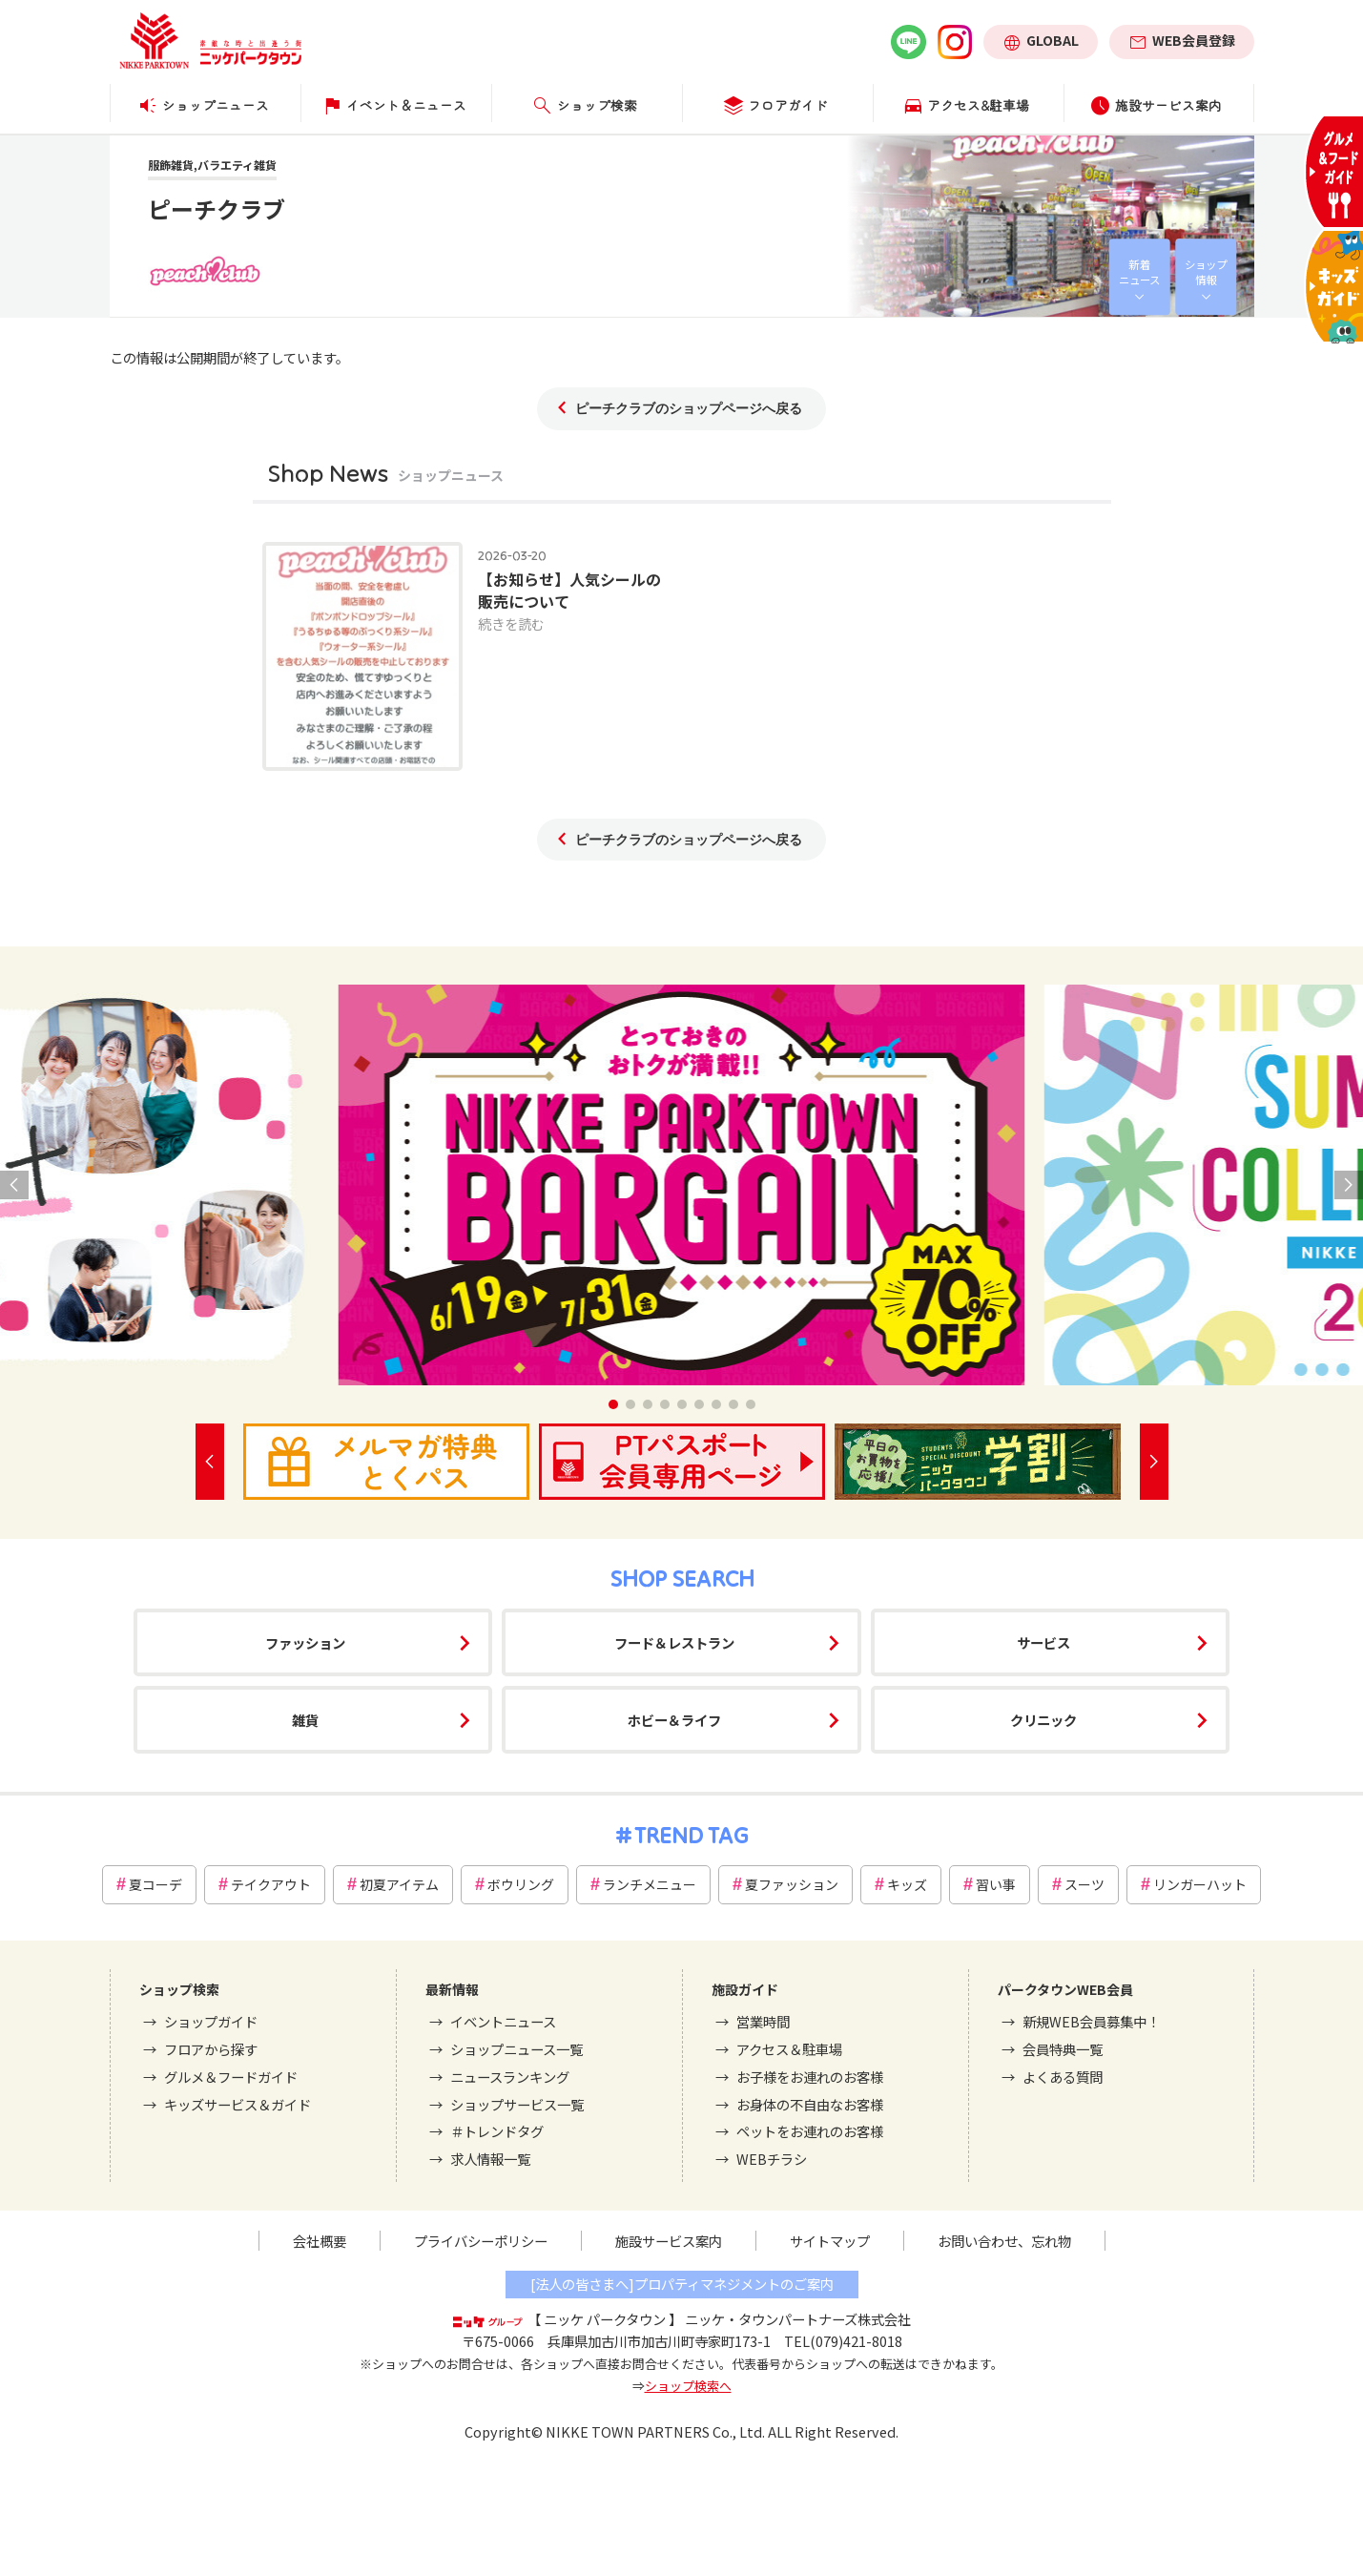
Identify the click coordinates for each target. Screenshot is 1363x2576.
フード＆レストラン (674, 1642)
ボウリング (520, 1884)
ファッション (305, 1642)
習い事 (996, 1884)
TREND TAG (691, 1835)
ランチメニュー (649, 1884)
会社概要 (319, 2241)
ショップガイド (211, 2021)
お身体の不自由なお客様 (809, 2104)
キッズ (907, 1884)
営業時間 (763, 2021)
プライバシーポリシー (480, 2241)
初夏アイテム (399, 1884)
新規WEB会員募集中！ (1091, 2021)
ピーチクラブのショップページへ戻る (688, 408)
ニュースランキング (509, 2077)
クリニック (1043, 1720)
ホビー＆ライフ (674, 1720)
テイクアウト (271, 1884)
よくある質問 (1062, 2077)
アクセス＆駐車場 (789, 2049)
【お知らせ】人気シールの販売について (569, 590)
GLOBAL (1052, 40)
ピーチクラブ (216, 208)
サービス (1043, 1642)
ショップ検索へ (688, 2386)
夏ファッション (791, 1884)
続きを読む (511, 623)
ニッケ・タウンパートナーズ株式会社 (798, 2319)
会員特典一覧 (1062, 2049)
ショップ (1205, 272)
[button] (613, 1404)
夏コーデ (155, 1884)
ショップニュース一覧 (516, 2049)
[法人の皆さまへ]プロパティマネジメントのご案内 (682, 2284)
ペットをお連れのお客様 (809, 2131)
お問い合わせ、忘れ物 (1004, 2241)
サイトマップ (830, 2241)
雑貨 (305, 1720)
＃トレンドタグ (497, 2131)
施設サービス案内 (668, 2241)
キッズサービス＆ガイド (237, 2104)
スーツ (1084, 1884)
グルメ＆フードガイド (231, 2077)
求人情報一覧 (490, 2159)
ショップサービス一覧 (517, 2104)
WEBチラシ (771, 2159)
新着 (1138, 272)
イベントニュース (503, 2021)
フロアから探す (211, 2049)
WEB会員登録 (1193, 40)
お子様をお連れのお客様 (809, 2077)
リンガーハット (1200, 1884)
